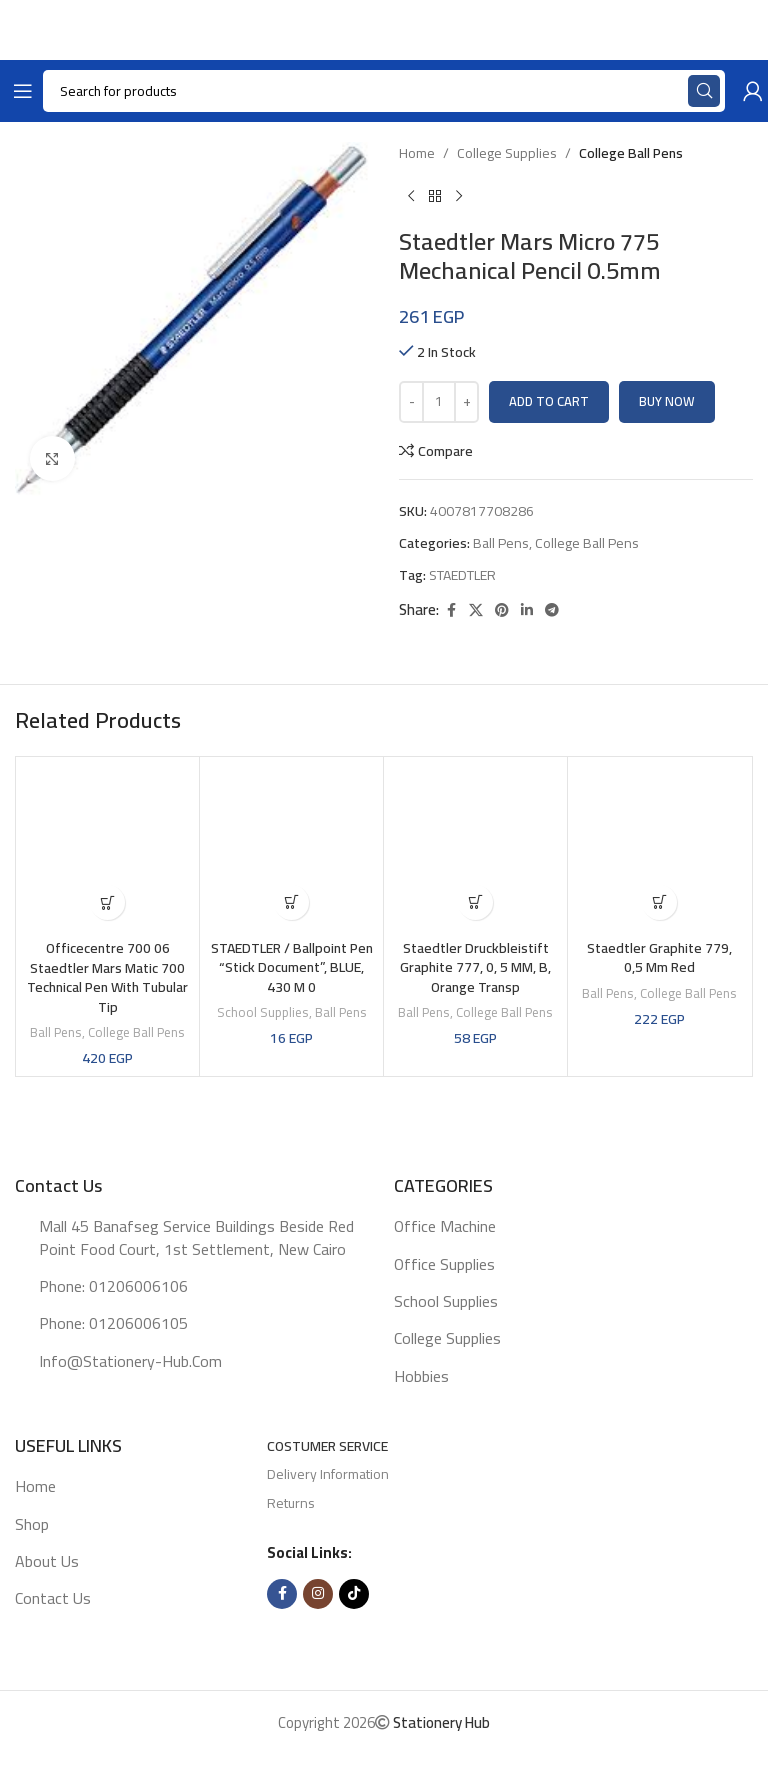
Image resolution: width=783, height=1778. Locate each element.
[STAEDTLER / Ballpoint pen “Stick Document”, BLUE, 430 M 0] (291, 848)
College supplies (507, 153)
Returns (291, 1503)
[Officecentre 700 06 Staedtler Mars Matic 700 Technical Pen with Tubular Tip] (107, 849)
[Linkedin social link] (527, 610)
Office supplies (444, 1264)
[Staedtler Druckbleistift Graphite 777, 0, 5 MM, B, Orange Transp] (475, 848)
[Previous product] (411, 196)
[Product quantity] (439, 402)
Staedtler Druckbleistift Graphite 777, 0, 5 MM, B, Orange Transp (475, 967)
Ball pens (501, 543)
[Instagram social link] (318, 1594)
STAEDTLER (462, 575)
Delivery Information (328, 1474)
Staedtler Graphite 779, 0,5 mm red (659, 958)
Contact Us (53, 1598)
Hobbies (421, 1376)
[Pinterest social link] (502, 610)
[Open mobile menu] (19, 91)
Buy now (667, 401)
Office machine (445, 1226)
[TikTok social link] (354, 1594)
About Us (47, 1561)
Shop (32, 1524)
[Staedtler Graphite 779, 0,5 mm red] (659, 848)
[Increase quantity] (466, 402)
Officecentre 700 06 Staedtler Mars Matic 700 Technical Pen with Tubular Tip (107, 977)
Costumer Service (327, 1446)
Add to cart (549, 401)
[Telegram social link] (552, 610)
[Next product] (459, 196)
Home (417, 153)
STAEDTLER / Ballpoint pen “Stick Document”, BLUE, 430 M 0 (292, 967)
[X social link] (476, 610)
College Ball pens (631, 153)
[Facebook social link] (451, 610)
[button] (107, 902)
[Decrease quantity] (411, 402)
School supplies (263, 1012)
